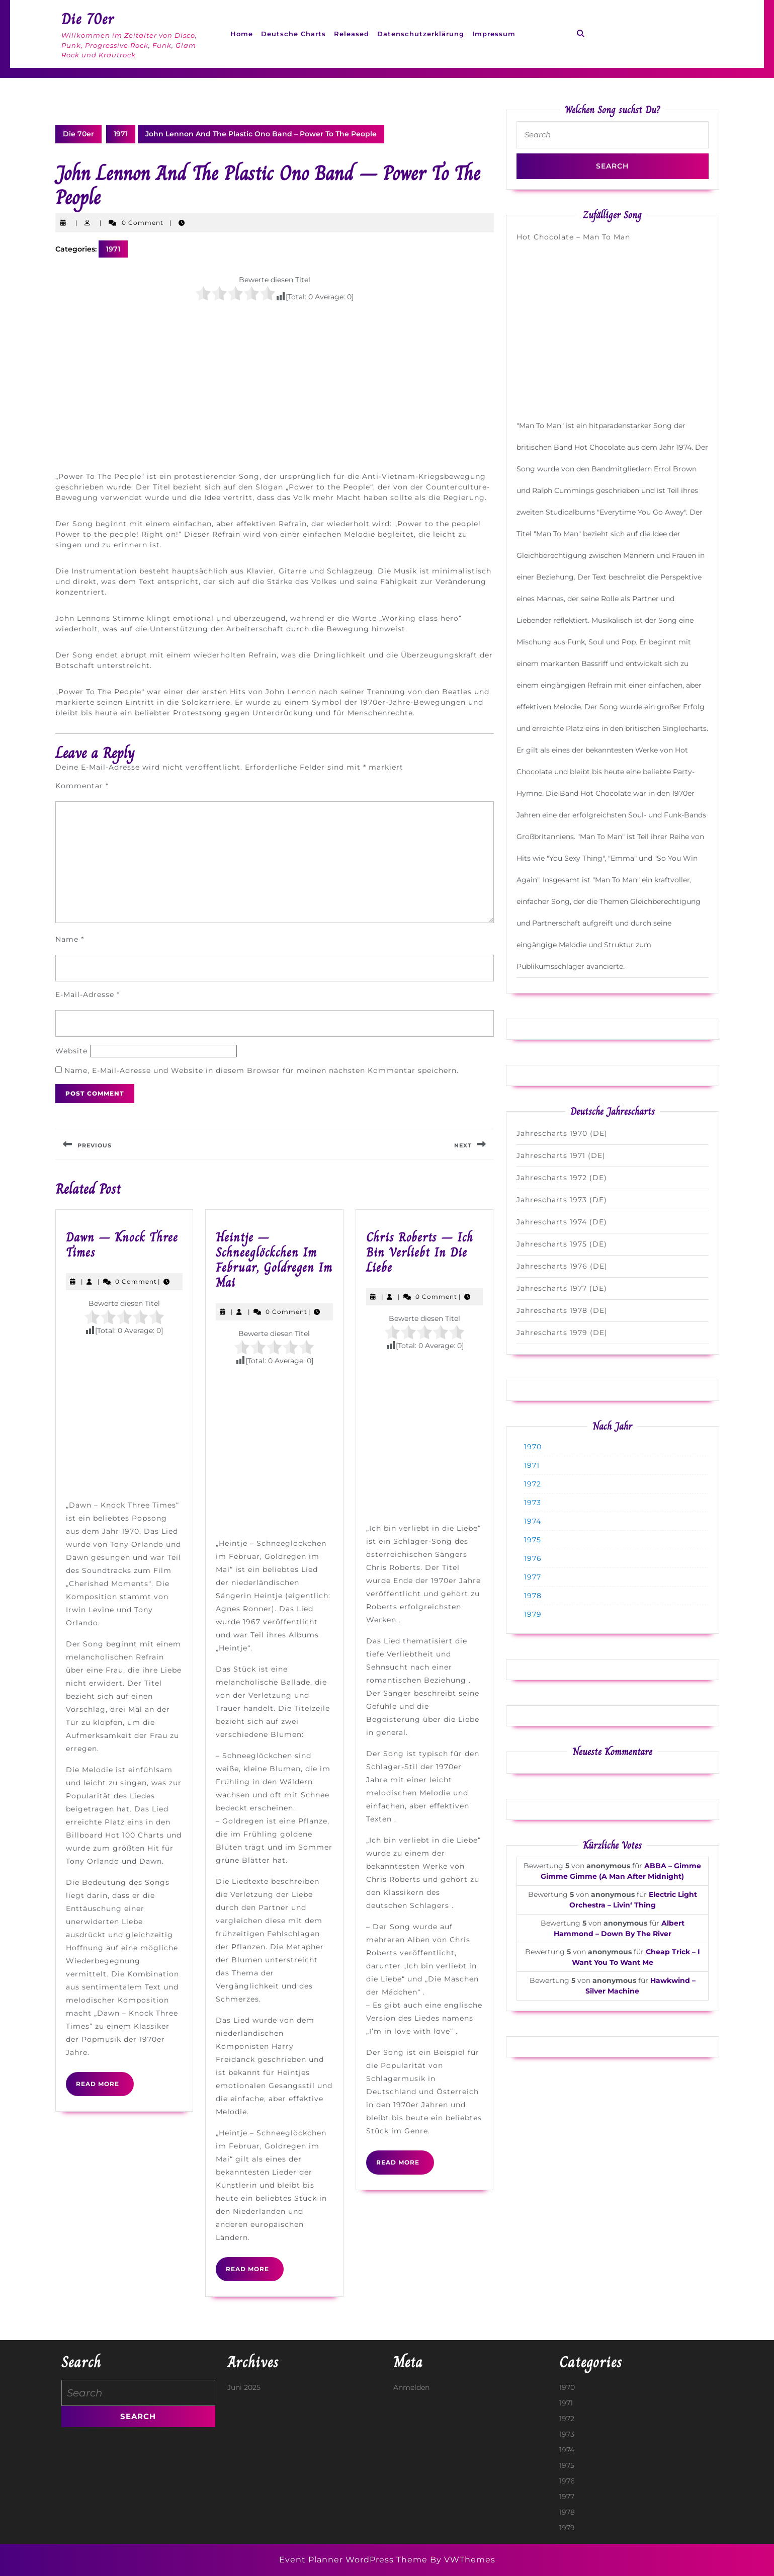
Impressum (493, 34)
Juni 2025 (244, 2387)
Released (351, 34)
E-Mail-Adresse (87, 994)
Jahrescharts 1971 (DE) (561, 1155)
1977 (532, 1577)
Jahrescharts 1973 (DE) (562, 1199)
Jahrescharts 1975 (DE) (562, 1244)
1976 (533, 1558)
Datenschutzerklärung (420, 34)
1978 (533, 1595)
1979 (533, 1614)
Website (71, 1050)
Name (69, 939)
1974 (532, 1521)
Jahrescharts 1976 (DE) (562, 1266)
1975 (532, 1539)
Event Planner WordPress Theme (354, 2559)
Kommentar (82, 785)
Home (241, 34)
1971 (121, 133)
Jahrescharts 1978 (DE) (562, 1310)
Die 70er (87, 19)
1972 (532, 1483)
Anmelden (411, 2387)
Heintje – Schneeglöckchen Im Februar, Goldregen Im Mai (274, 1259)
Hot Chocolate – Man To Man (573, 236)
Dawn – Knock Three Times (122, 1244)
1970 (533, 1446)
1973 (532, 1502)
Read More (105, 2087)
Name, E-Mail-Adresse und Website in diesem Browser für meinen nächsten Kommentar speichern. (261, 1070)
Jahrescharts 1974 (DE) (562, 1221)
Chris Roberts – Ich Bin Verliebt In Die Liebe (419, 1252)
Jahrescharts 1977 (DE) (562, 1288)
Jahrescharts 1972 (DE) (562, 1177)
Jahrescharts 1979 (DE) (562, 1332)
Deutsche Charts (293, 34)
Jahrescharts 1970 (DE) (562, 1133)
